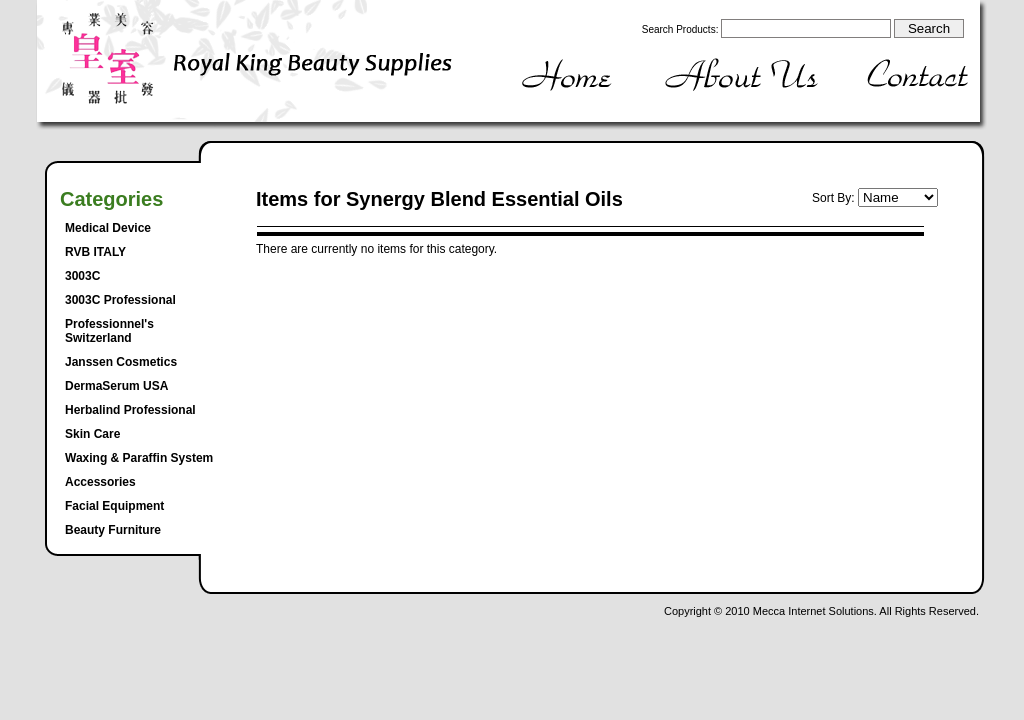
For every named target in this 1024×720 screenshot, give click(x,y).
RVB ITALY (95, 252)
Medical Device (108, 228)
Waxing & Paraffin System (139, 458)
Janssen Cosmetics (121, 362)
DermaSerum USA (116, 386)
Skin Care (92, 434)
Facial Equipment (114, 506)
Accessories (100, 482)
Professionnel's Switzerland (109, 331)
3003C (82, 276)
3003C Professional (120, 300)
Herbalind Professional (130, 410)
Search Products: (680, 29)
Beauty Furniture (113, 530)
